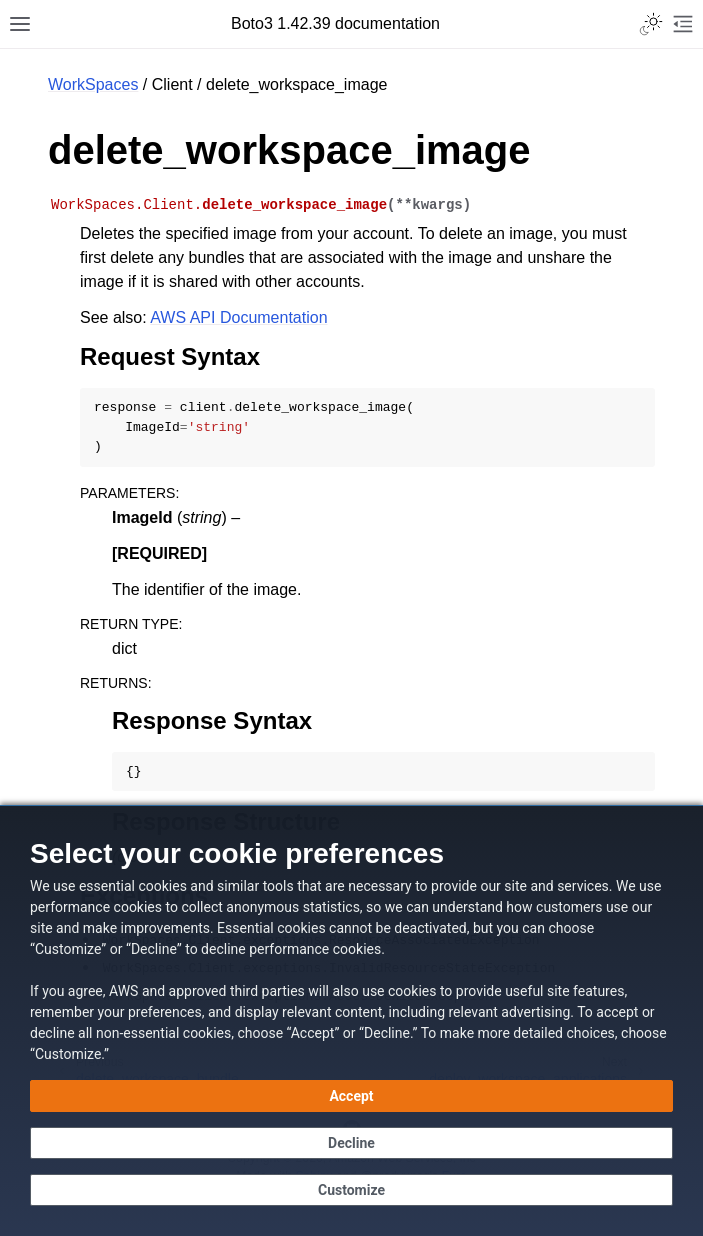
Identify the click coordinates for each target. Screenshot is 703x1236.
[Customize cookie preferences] (351, 1190)
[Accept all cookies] (351, 1096)
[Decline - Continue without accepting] (351, 1143)
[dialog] (351, 1020)
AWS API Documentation (238, 317)
